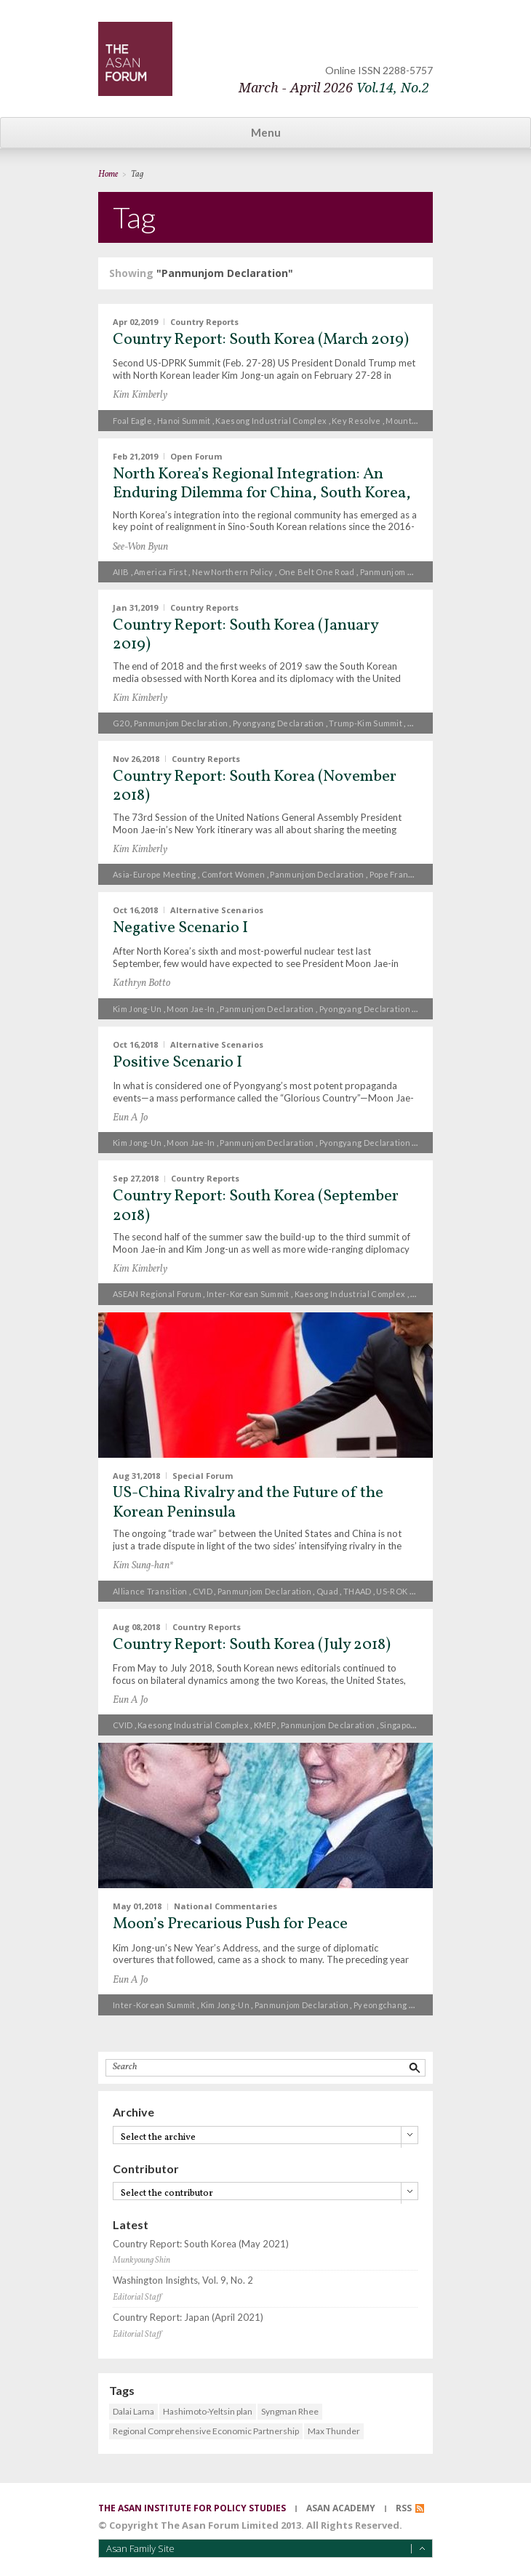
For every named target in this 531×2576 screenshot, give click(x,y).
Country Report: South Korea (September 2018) (256, 1206)
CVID (202, 1591)
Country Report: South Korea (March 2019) (261, 340)
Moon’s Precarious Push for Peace (230, 1924)
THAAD (357, 1591)
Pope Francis (395, 874)
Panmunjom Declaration (407, 572)
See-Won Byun (140, 547)
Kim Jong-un (137, 1009)
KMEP (265, 1725)
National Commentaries (225, 1906)
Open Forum (196, 455)
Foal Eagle (132, 420)
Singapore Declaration (424, 1725)
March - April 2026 (334, 87)
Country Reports (204, 321)
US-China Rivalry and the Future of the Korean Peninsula (248, 1502)
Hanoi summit (184, 420)
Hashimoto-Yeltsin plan (207, 2411)
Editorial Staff (137, 2297)
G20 (121, 723)
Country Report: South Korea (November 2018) (254, 786)
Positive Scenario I (177, 1062)
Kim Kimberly (140, 395)
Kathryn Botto (141, 983)
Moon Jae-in (191, 1009)
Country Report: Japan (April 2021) (188, 2317)
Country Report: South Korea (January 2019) (245, 635)
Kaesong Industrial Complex (271, 420)
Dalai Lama (133, 2411)
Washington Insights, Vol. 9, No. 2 (183, 2280)
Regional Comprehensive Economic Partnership (206, 2430)
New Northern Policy (233, 572)
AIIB (121, 572)
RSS (404, 2508)
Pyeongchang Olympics (399, 2005)
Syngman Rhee (290, 2411)
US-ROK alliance (409, 1591)
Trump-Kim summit (365, 723)
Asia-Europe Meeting (154, 874)
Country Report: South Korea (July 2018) (252, 1645)
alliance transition (150, 1591)
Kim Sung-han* (143, 1566)
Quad (327, 1591)
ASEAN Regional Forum (157, 1294)
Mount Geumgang (421, 420)
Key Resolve (356, 420)
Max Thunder (334, 2430)
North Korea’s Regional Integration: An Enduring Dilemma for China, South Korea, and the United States (262, 493)
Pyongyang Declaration (278, 723)
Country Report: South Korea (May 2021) (201, 2244)
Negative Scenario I (180, 928)
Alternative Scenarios (216, 909)
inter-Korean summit (248, 1294)
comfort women (233, 874)
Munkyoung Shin (141, 2260)
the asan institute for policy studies (192, 2508)
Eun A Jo (130, 1118)
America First (160, 572)
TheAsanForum (135, 59)
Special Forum (202, 1474)
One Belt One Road (317, 572)
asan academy (340, 2508)
